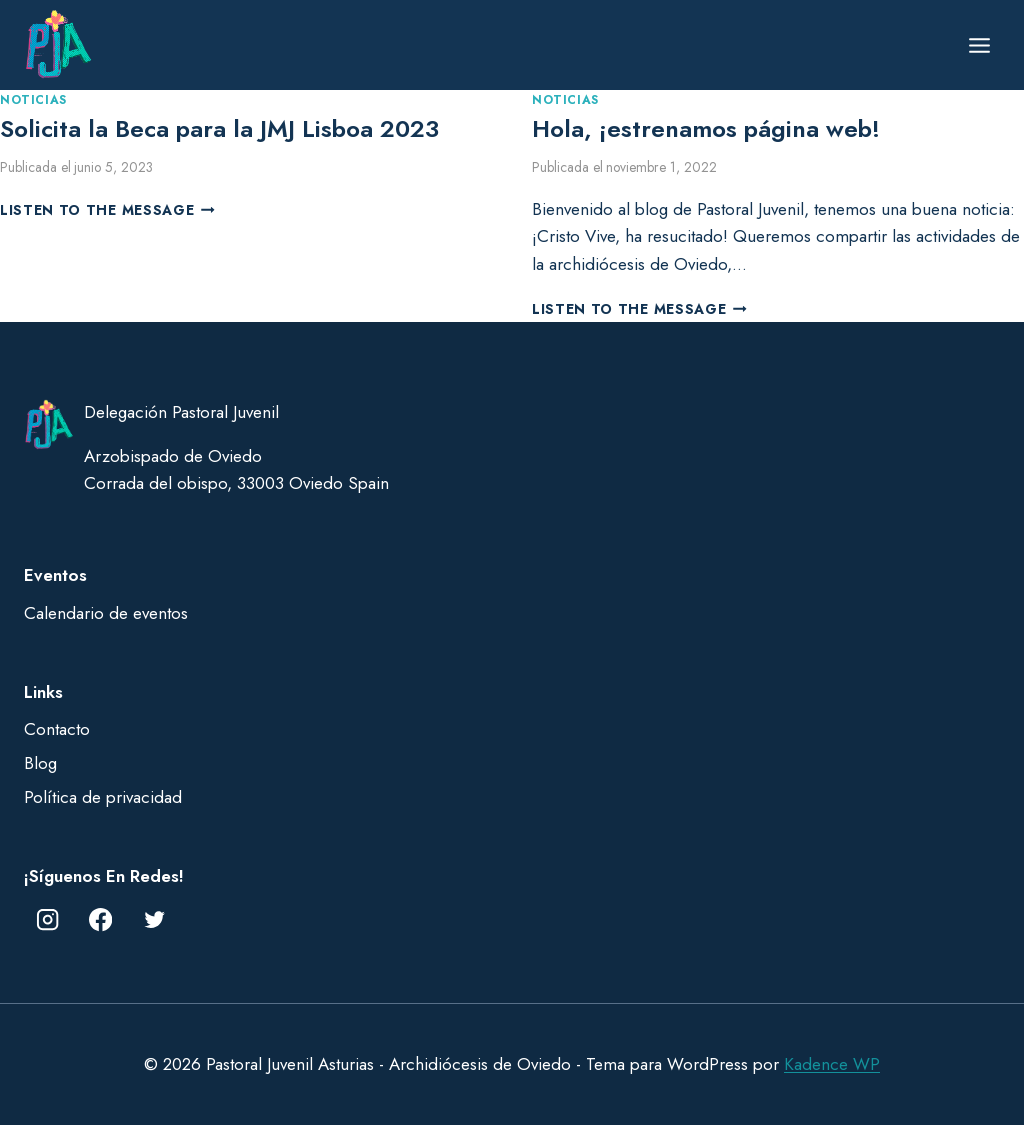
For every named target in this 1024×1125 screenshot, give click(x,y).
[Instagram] (47, 920)
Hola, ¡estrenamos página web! (706, 128)
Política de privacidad (103, 797)
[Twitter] (154, 920)
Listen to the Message (107, 210)
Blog (40, 763)
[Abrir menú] (979, 45)
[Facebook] (101, 920)
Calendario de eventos (106, 613)
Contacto (57, 729)
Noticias (33, 99)
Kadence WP (832, 1064)
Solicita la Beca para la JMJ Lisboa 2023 (219, 128)
